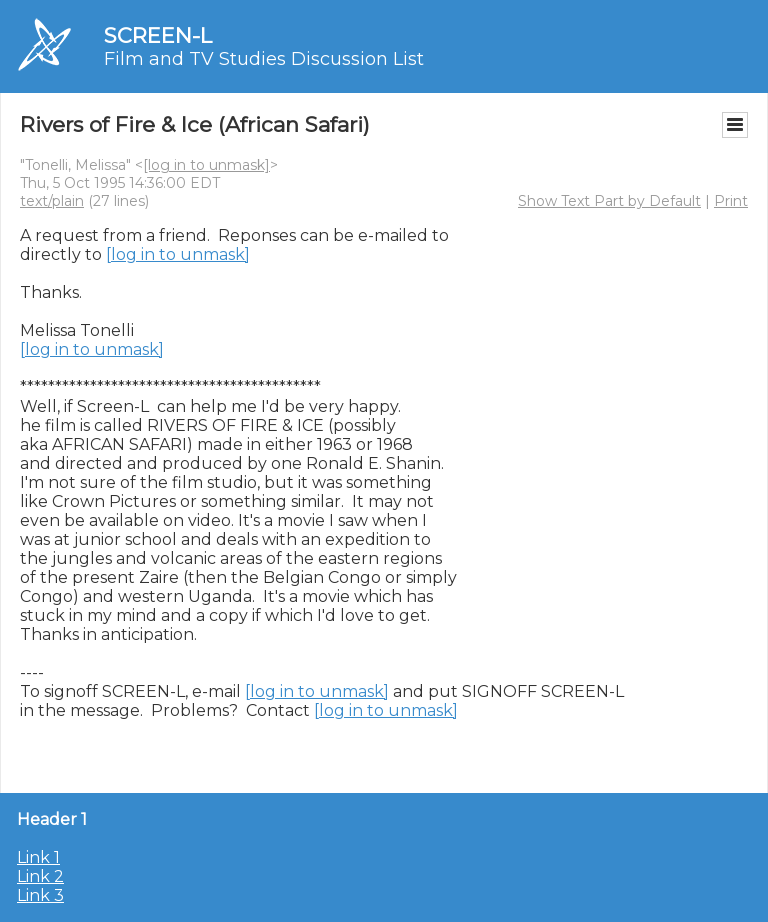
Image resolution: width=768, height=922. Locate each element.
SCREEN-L (158, 35)
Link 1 (38, 857)
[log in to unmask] (206, 165)
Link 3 (40, 895)
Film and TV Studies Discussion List (264, 59)
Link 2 (40, 876)
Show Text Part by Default (609, 201)
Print (731, 201)
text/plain (52, 201)
